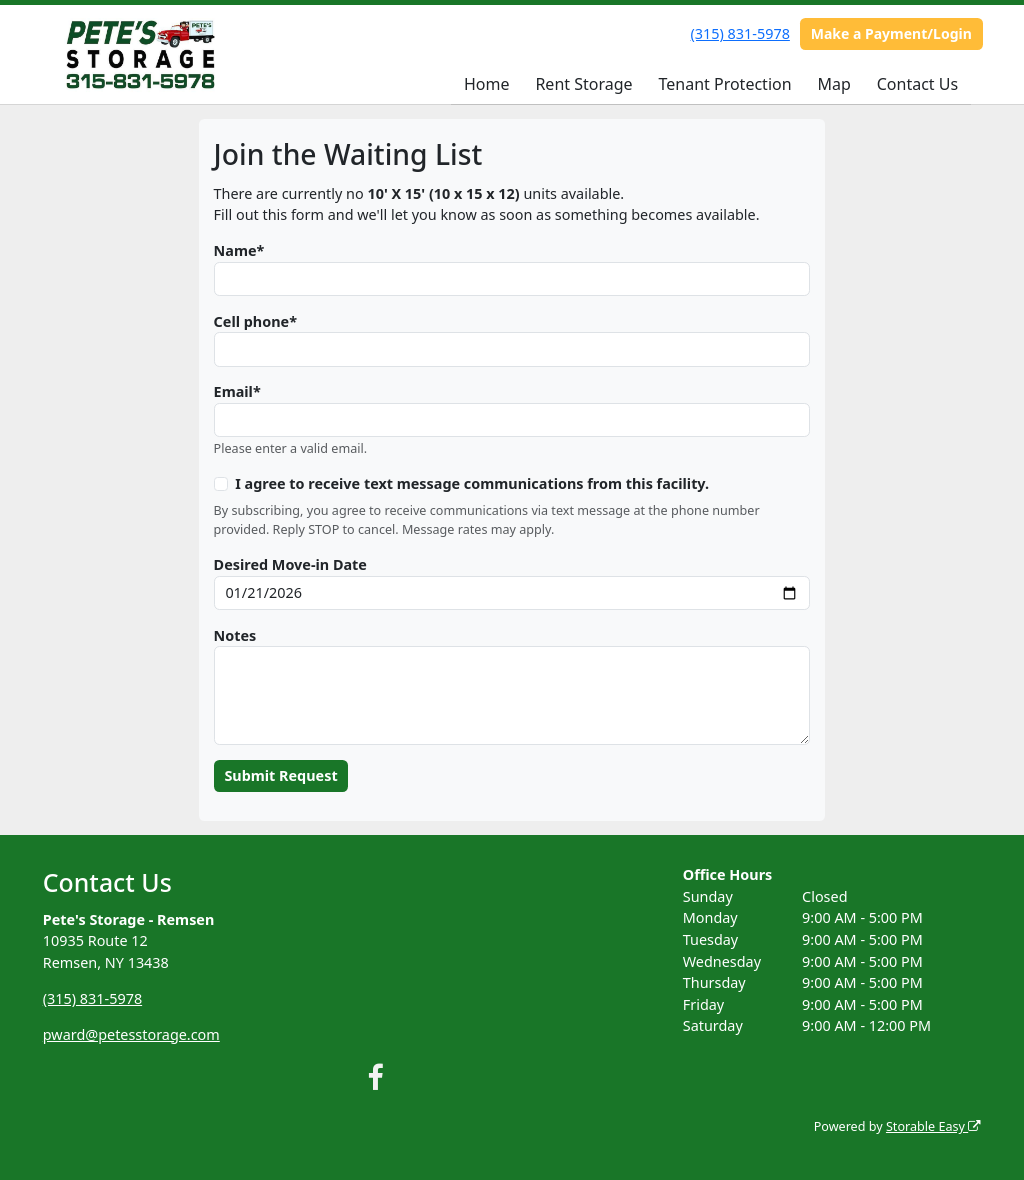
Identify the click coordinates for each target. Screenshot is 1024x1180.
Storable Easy (933, 1126)
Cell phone (252, 321)
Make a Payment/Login (891, 33)
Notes (235, 635)
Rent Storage (583, 84)
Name (235, 250)
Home (487, 84)
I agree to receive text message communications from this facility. (472, 483)
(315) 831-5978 (740, 33)
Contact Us (917, 84)
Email (233, 391)
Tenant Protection (724, 84)
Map (833, 84)
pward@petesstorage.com (131, 1034)
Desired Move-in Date (290, 564)
